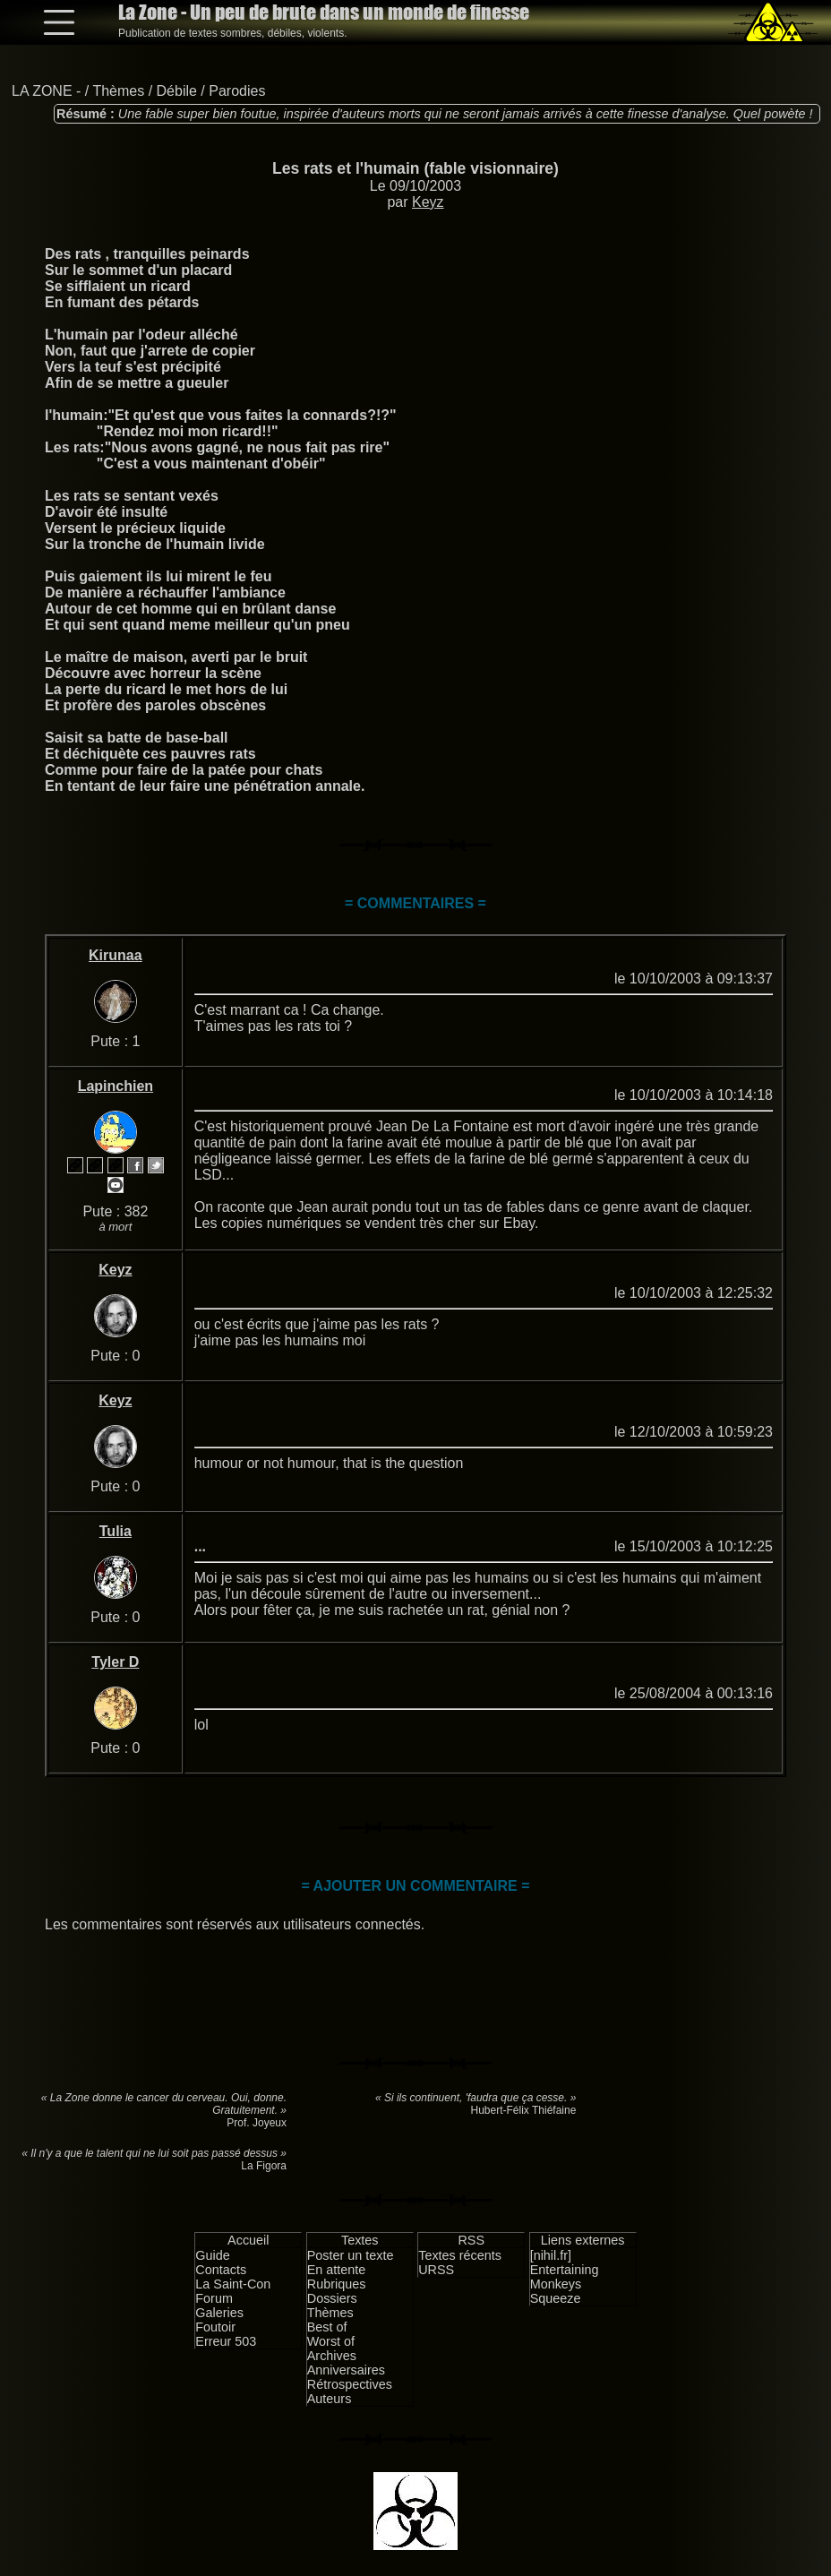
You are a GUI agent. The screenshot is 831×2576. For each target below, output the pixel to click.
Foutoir (215, 2327)
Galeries (219, 2313)
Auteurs (329, 2398)
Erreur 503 (225, 2341)
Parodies (237, 91)
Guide (212, 2255)
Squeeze (555, 2298)
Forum (214, 2298)
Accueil (248, 2240)
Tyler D (115, 1662)
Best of (327, 2327)
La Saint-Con (232, 2284)
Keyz (428, 202)
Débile (177, 91)
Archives (331, 2355)
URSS (436, 2270)
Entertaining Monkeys (564, 2277)
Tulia (115, 1531)
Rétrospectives (349, 2384)
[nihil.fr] (550, 2255)
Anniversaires (346, 2370)
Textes (360, 2240)
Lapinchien (115, 1086)
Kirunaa (115, 955)
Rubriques (336, 2284)
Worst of (331, 2341)
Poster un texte (350, 2255)
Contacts (220, 2270)
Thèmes (118, 91)
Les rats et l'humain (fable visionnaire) (415, 168)
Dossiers (332, 2298)
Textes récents (459, 2255)
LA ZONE (42, 91)
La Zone (323, 12)
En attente (336, 2270)
